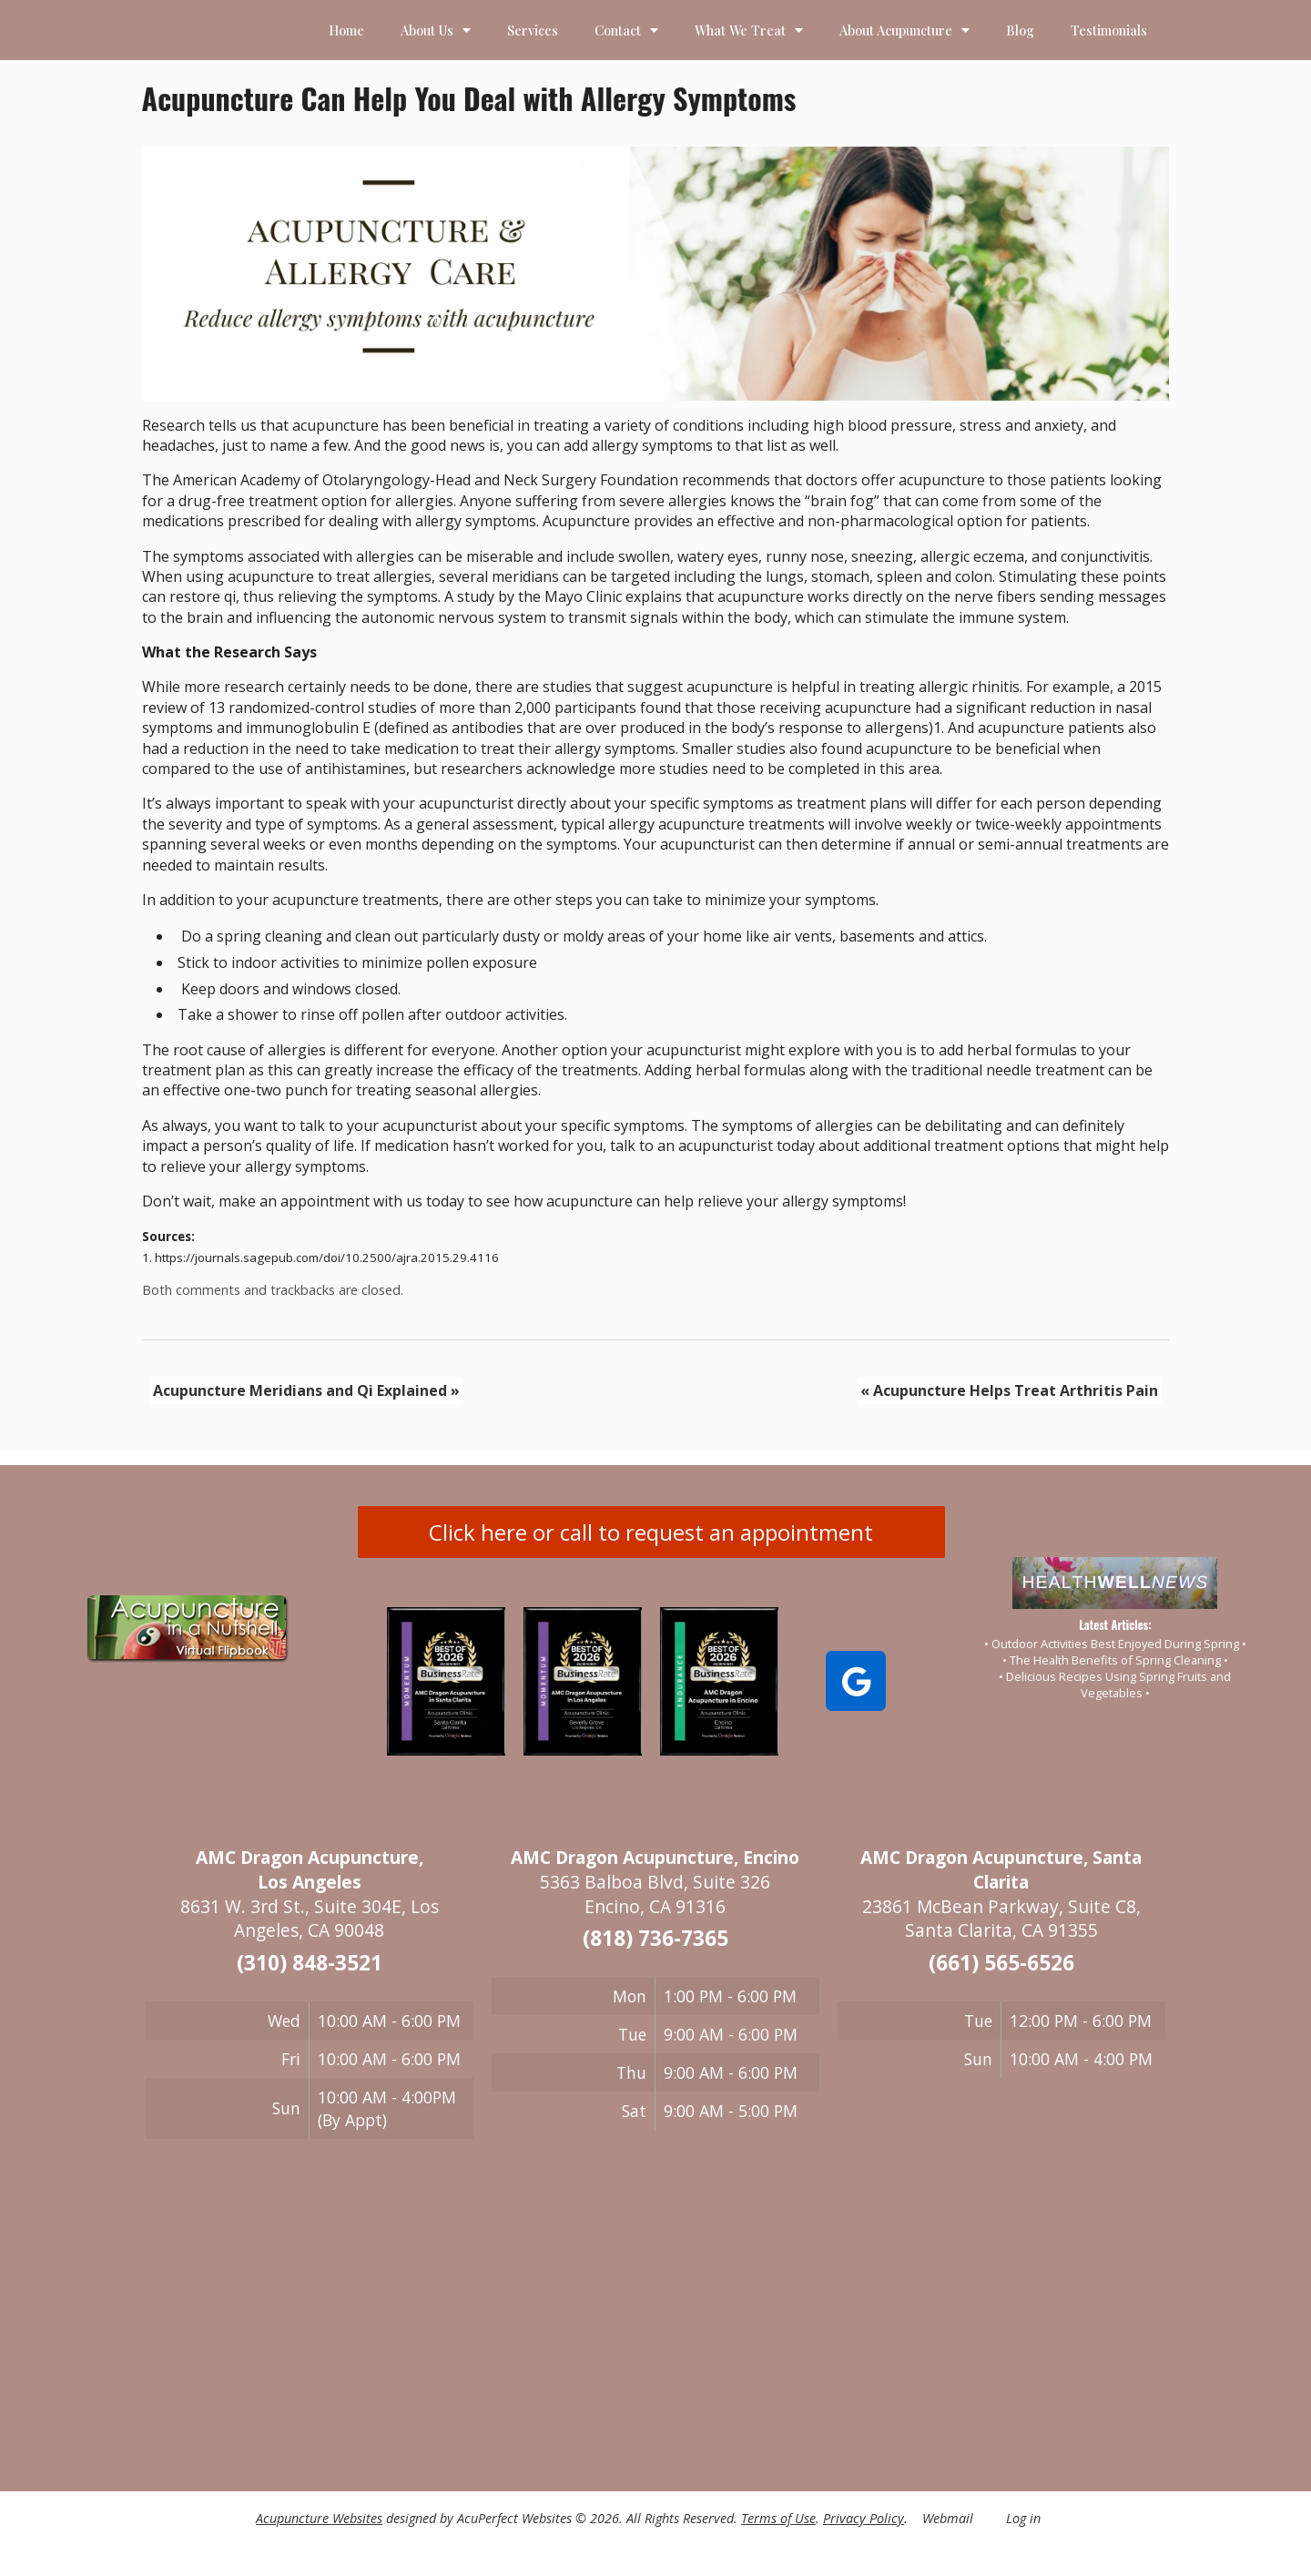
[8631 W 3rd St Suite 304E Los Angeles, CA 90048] (309, 2313)
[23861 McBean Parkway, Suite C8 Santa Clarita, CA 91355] (1001, 2253)
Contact (626, 30)
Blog (1020, 30)
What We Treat (749, 30)
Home (346, 30)
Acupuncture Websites (319, 2518)
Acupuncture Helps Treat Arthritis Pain (1009, 1390)
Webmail (947, 2518)
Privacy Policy (863, 2518)
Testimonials (1109, 30)
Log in (1023, 2518)
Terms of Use (778, 2518)
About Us (436, 30)
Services (532, 30)
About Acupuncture (904, 30)
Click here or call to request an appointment (651, 1532)
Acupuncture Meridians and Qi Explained (306, 1390)
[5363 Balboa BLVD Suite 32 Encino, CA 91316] (655, 2305)
